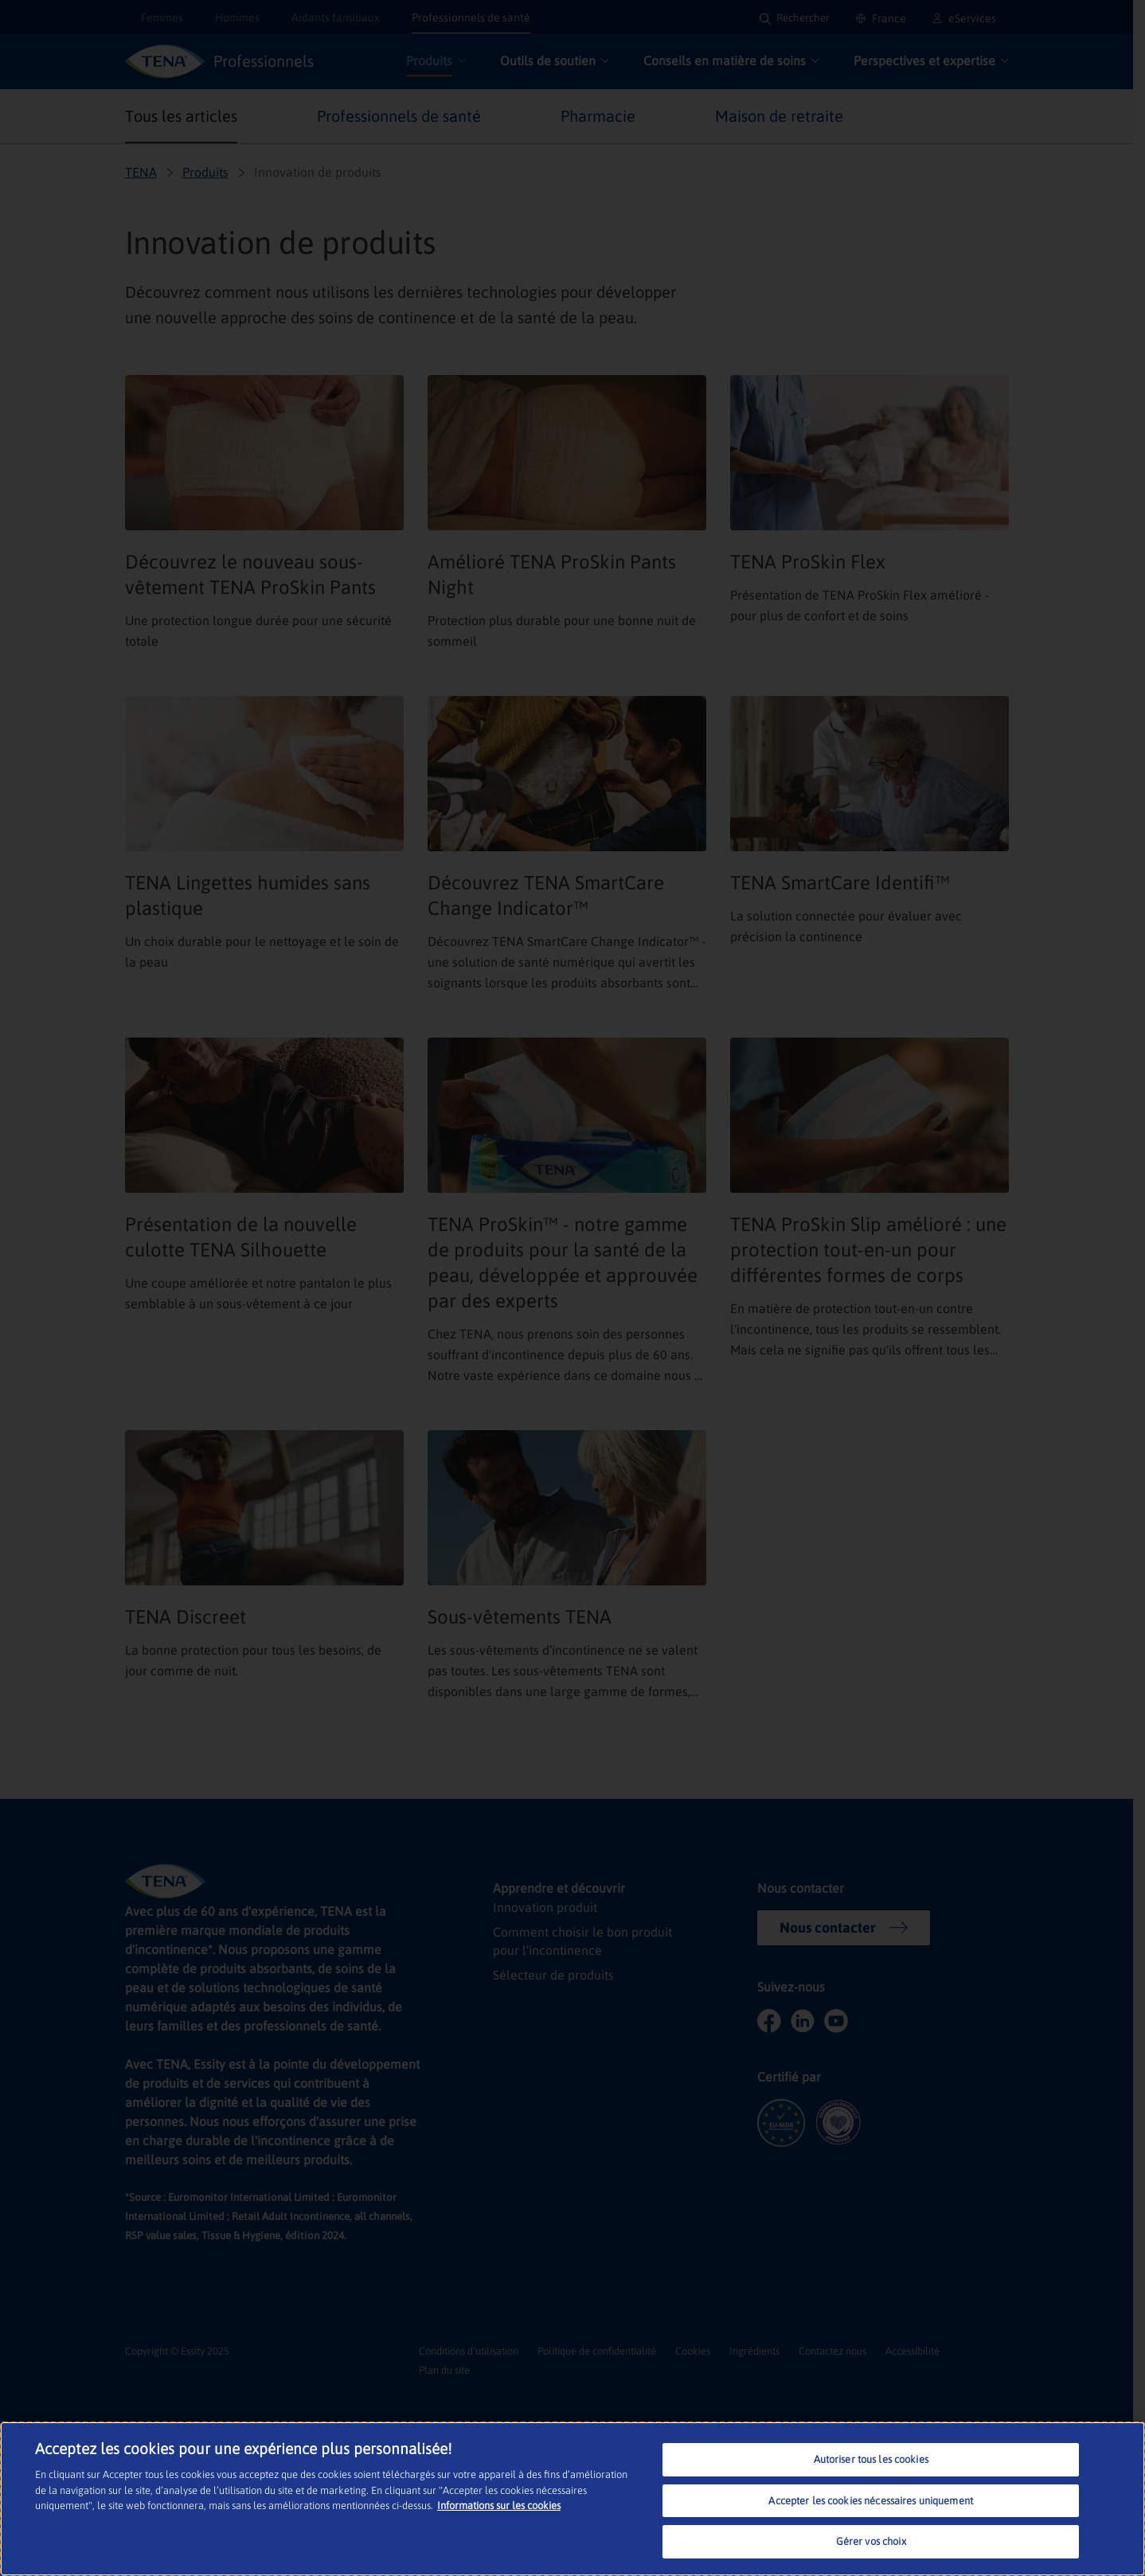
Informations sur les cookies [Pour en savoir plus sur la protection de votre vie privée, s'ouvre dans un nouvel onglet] (499, 2506)
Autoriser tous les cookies (871, 2459)
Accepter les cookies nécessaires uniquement (870, 2501)
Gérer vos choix (871, 2541)
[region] (572, 2499)
